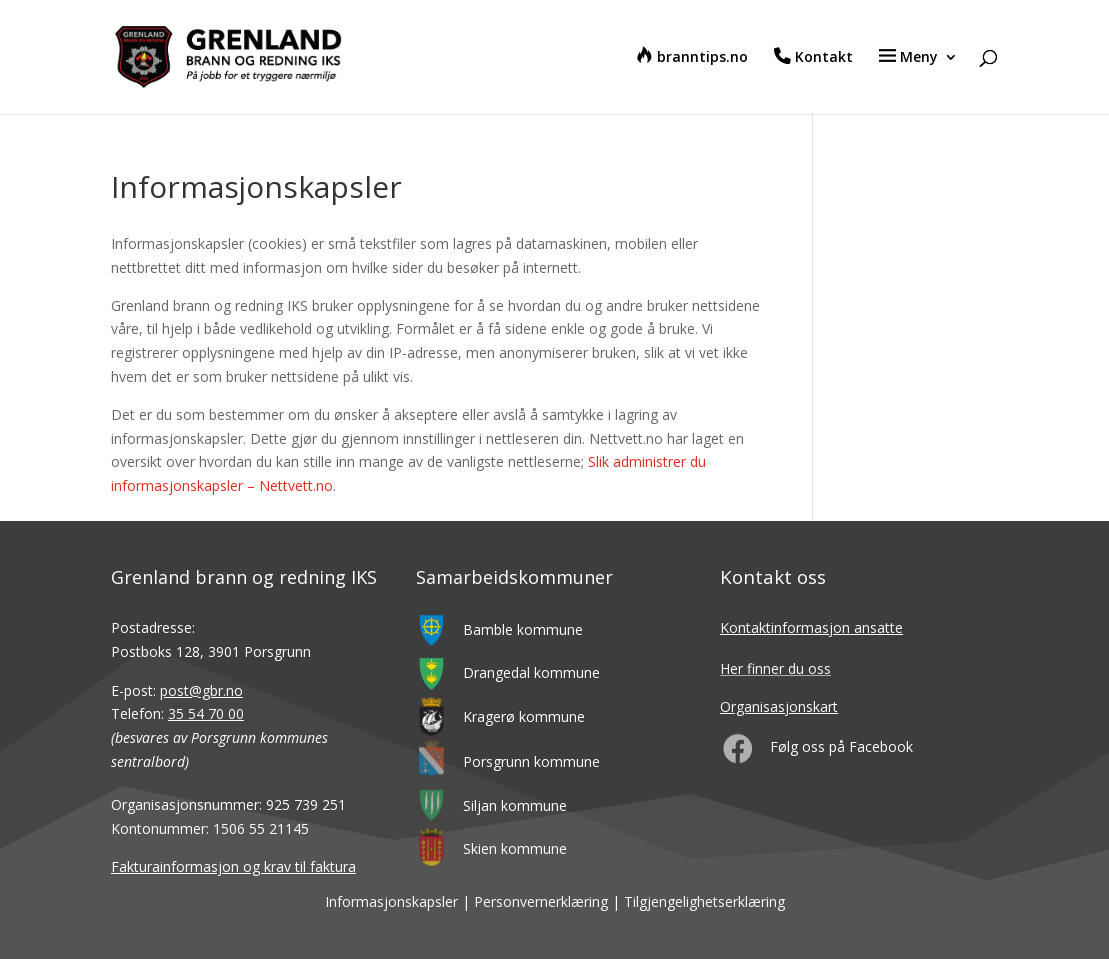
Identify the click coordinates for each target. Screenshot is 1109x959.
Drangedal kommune (531, 672)
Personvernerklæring (541, 901)
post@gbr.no (201, 690)
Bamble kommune (523, 629)
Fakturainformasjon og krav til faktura (233, 866)
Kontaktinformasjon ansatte (811, 627)
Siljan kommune (515, 805)
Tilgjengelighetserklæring (704, 901)
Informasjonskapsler (391, 901)
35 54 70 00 (206, 713)
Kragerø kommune (524, 716)
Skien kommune (515, 848)
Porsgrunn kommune (531, 761)
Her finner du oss (775, 668)
